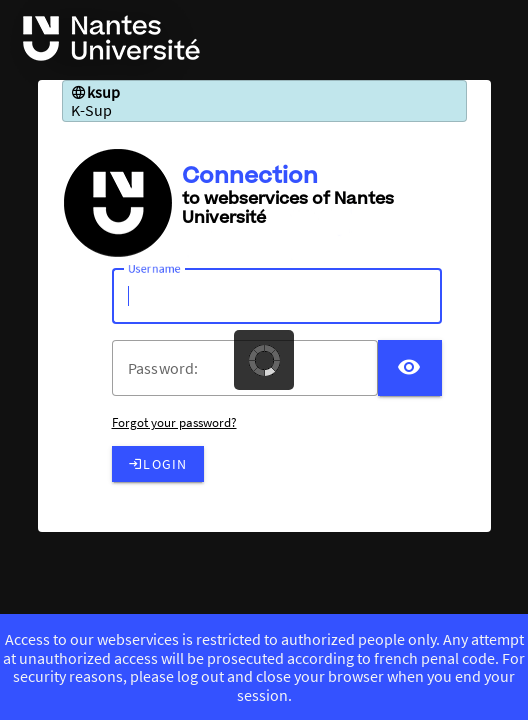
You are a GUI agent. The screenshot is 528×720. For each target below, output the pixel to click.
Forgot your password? (174, 422)
